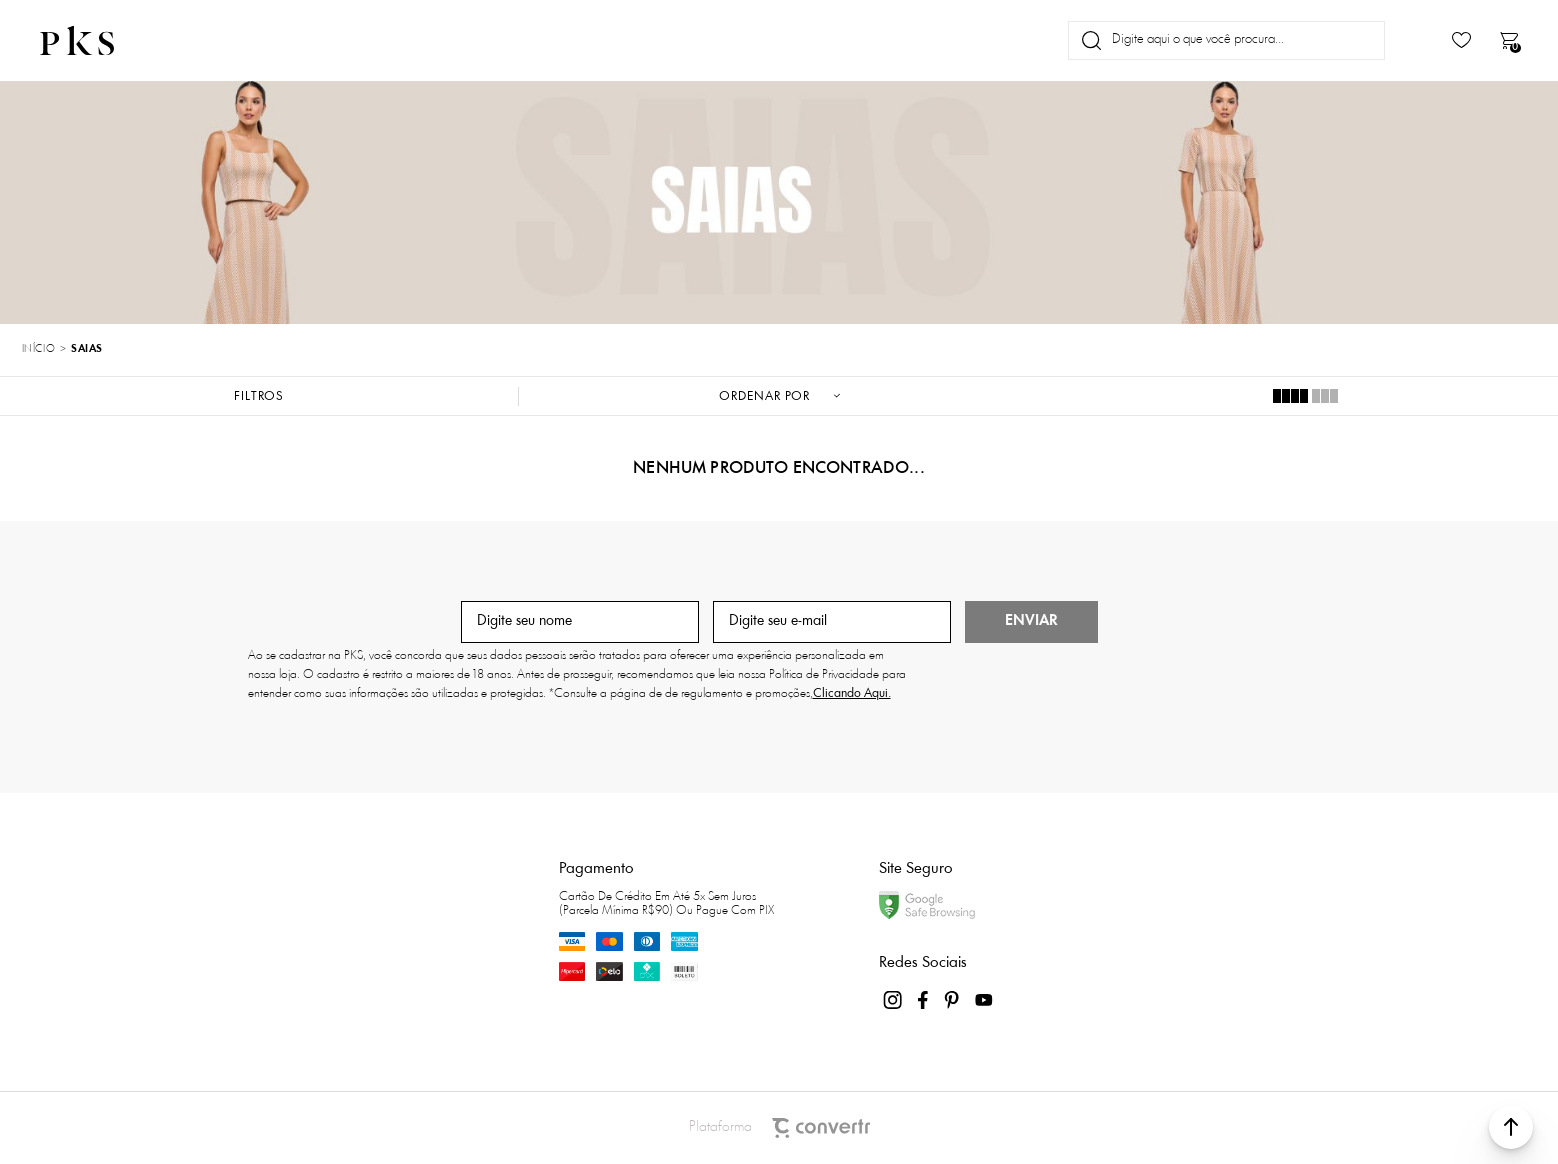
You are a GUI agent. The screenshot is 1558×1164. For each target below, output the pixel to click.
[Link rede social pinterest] (954, 1000)
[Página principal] (94, 40)
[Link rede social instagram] (894, 1000)
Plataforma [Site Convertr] (779, 1128)
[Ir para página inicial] (38, 350)
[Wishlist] (1461, 40)
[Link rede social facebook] (924, 1000)
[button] (1511, 1127)
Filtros (259, 396)
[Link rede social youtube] (984, 1000)
